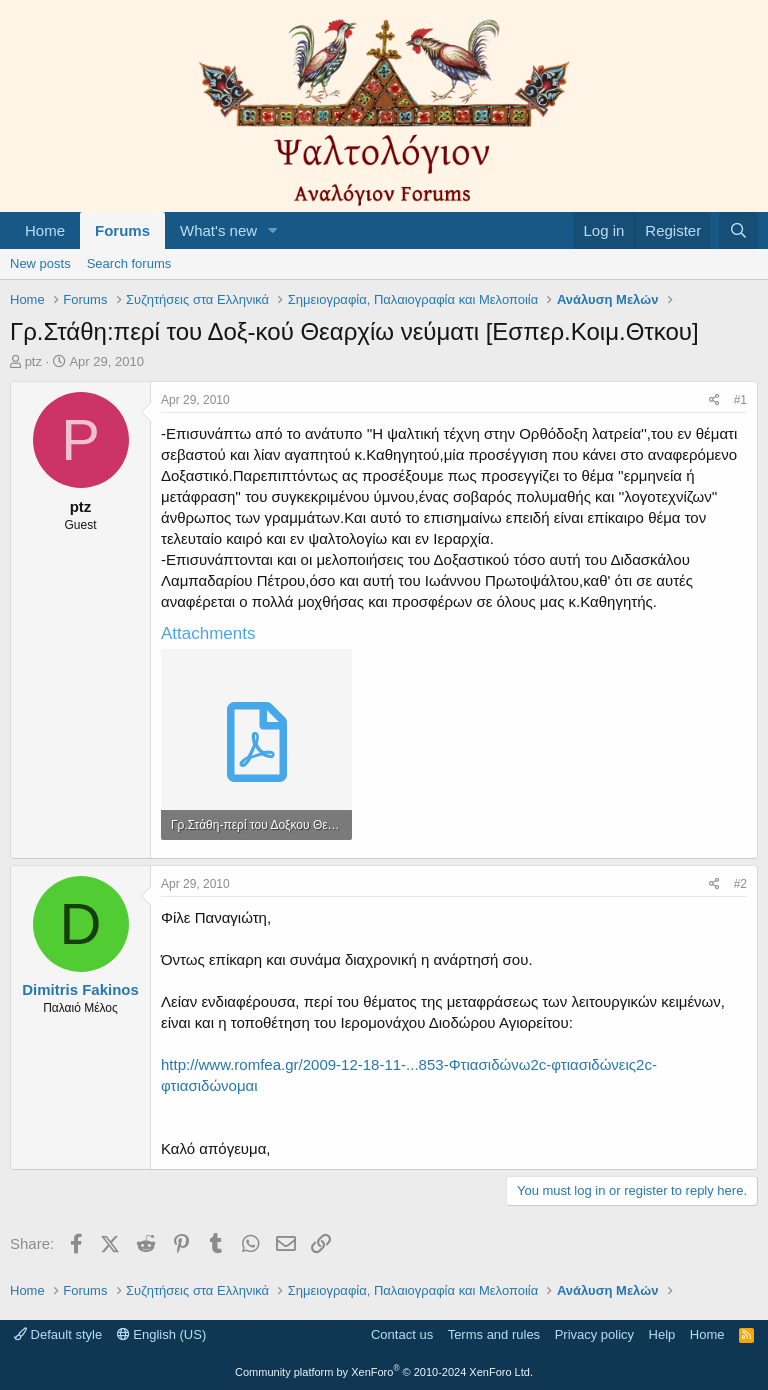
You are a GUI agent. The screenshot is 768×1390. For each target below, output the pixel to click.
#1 (740, 400)
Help (662, 1334)
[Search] (738, 230)
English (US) (162, 1334)
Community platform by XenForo (384, 1372)
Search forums (129, 263)
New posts (40, 263)
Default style (58, 1334)
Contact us (402, 1334)
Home (45, 230)
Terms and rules (494, 1334)
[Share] (714, 400)
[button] (273, 230)
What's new (218, 230)
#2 (740, 884)
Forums (122, 230)
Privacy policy (594, 1334)
